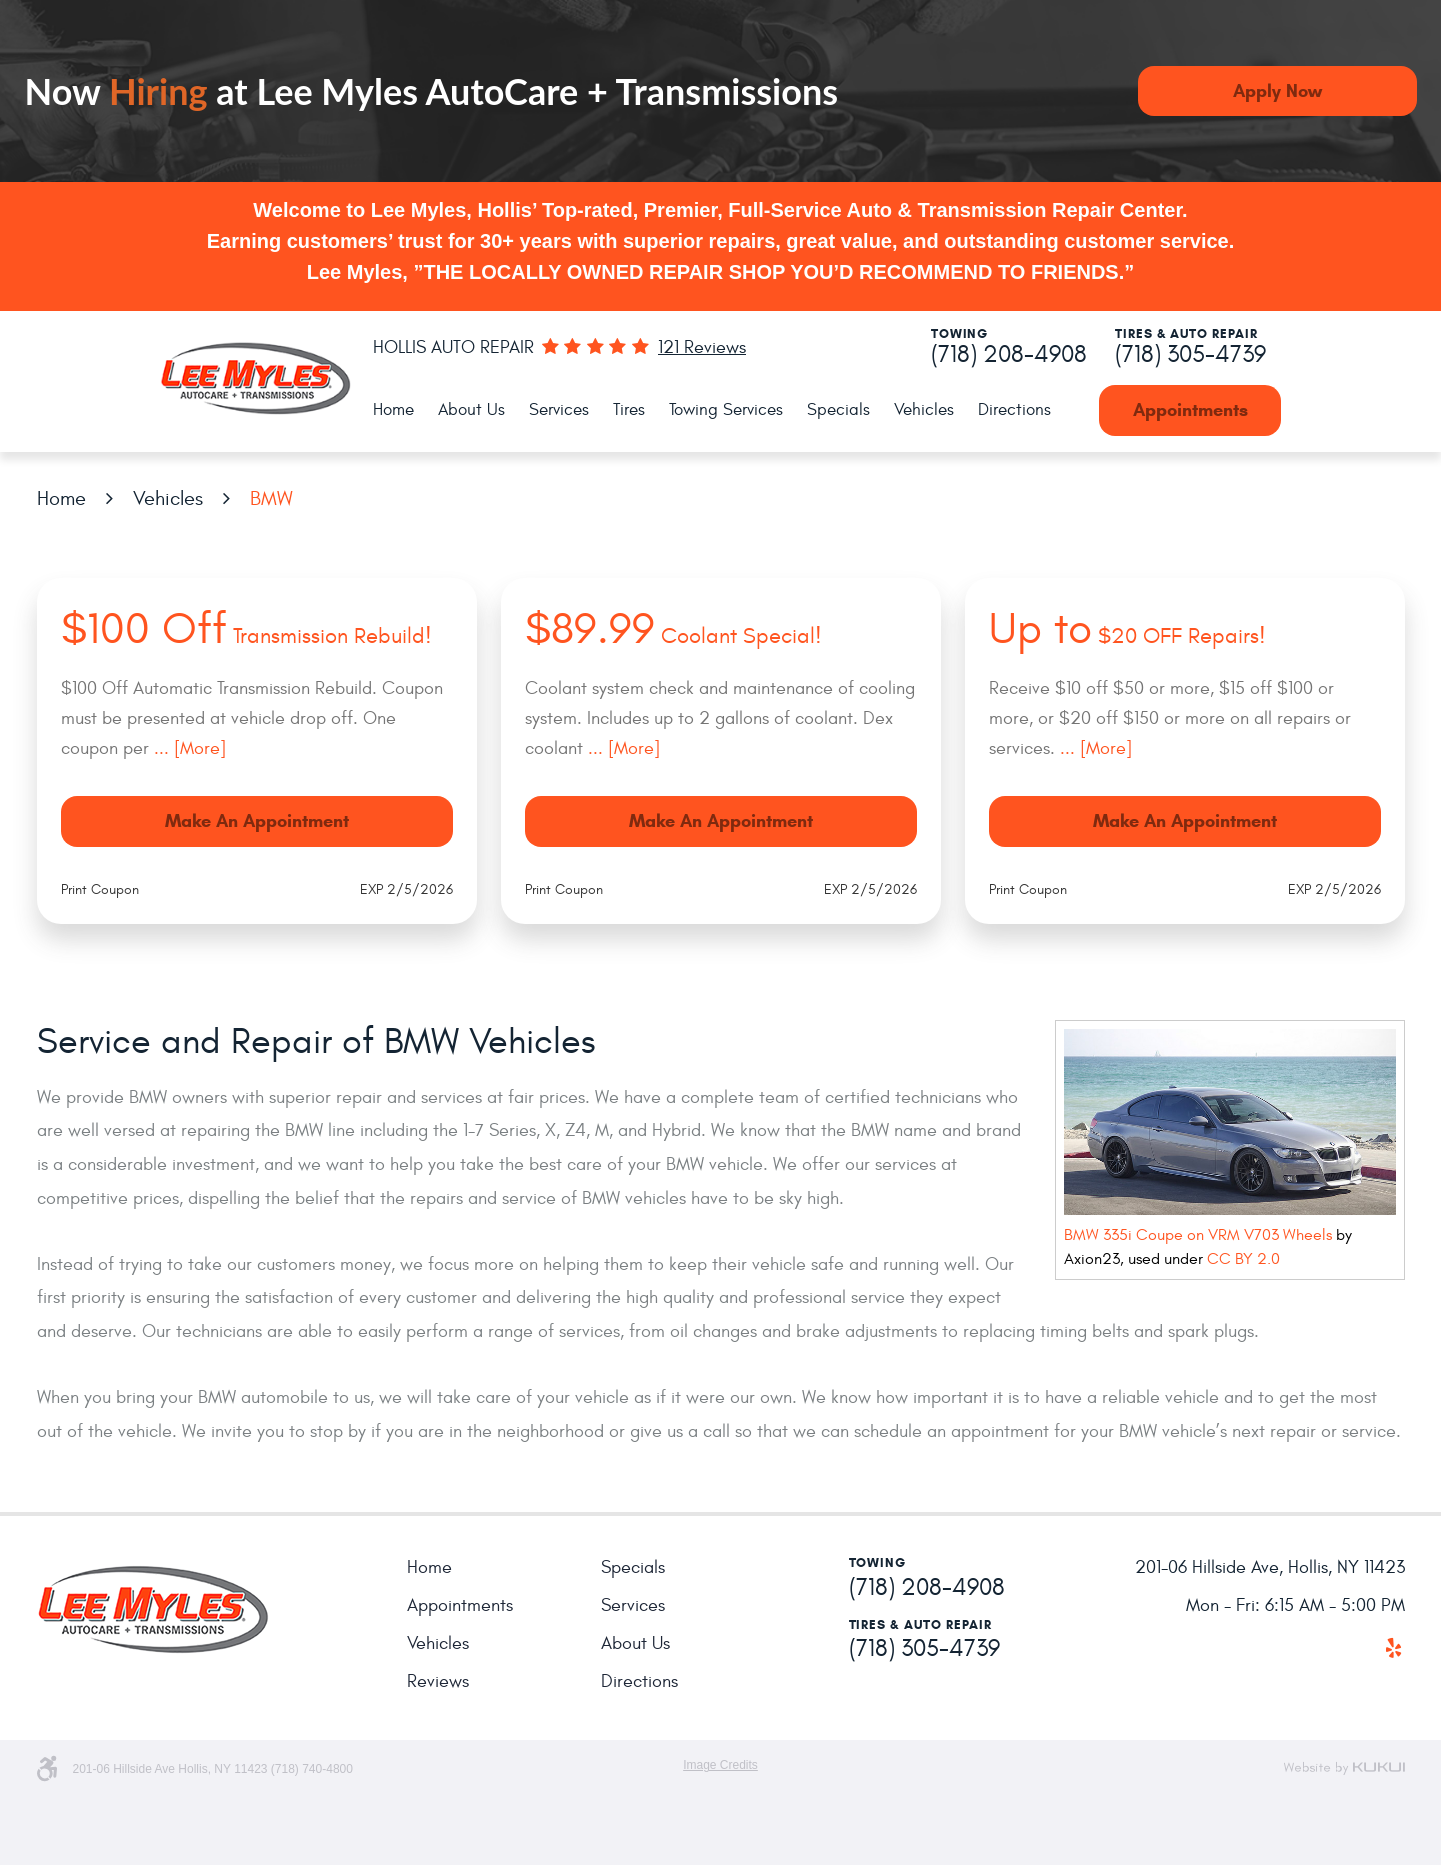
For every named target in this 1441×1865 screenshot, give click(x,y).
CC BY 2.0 (1243, 1259)
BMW (271, 498)
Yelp (1394, 1648)
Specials (838, 410)
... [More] (187, 748)
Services (559, 410)
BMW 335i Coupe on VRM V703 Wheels (1198, 1235)
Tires (629, 410)
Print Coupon (100, 889)
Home (393, 410)
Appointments (1190, 410)
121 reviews (702, 348)
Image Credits (720, 1765)
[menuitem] (393, 410)
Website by (1344, 1768)
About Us (471, 410)
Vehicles (924, 410)
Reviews (438, 1681)
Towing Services (726, 410)
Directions (1014, 410)
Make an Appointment (257, 821)
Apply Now (1277, 91)
